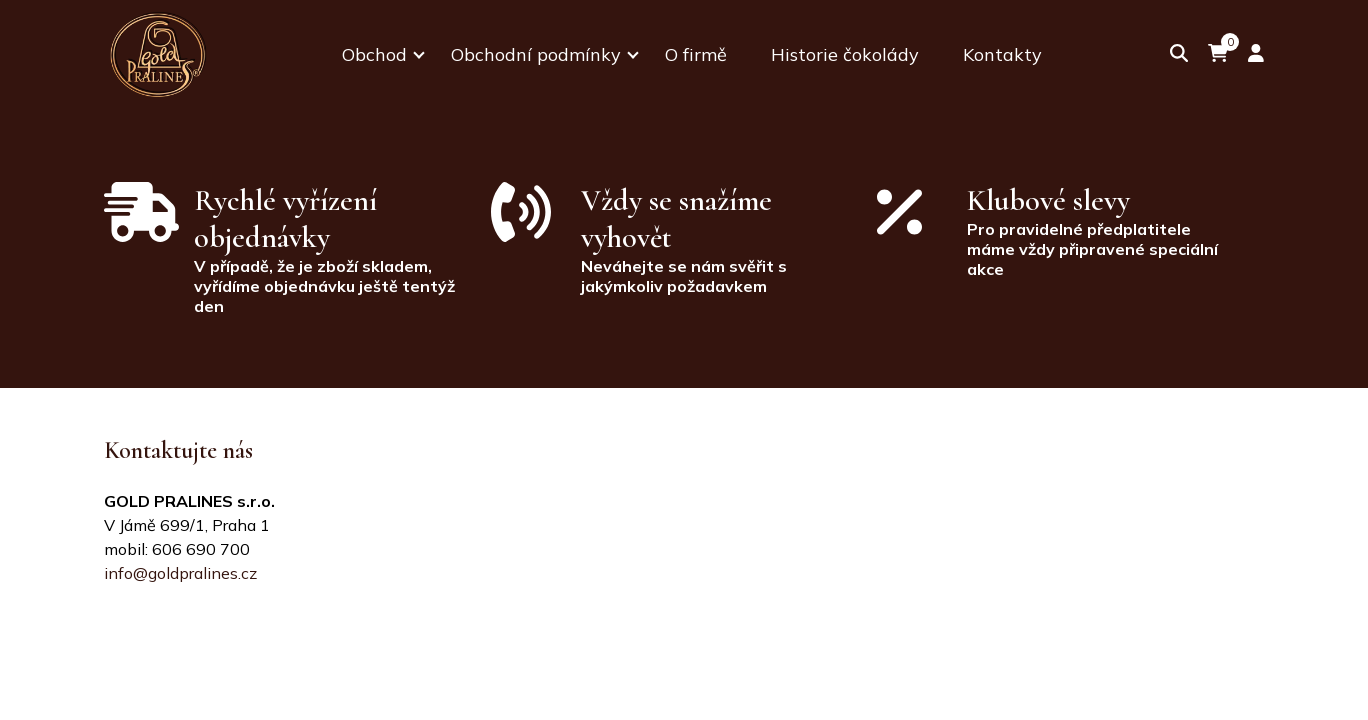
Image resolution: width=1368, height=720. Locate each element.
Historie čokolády (845, 54)
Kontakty (1002, 54)
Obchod (374, 54)
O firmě (696, 54)
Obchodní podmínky (536, 54)
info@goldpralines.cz (180, 573)
